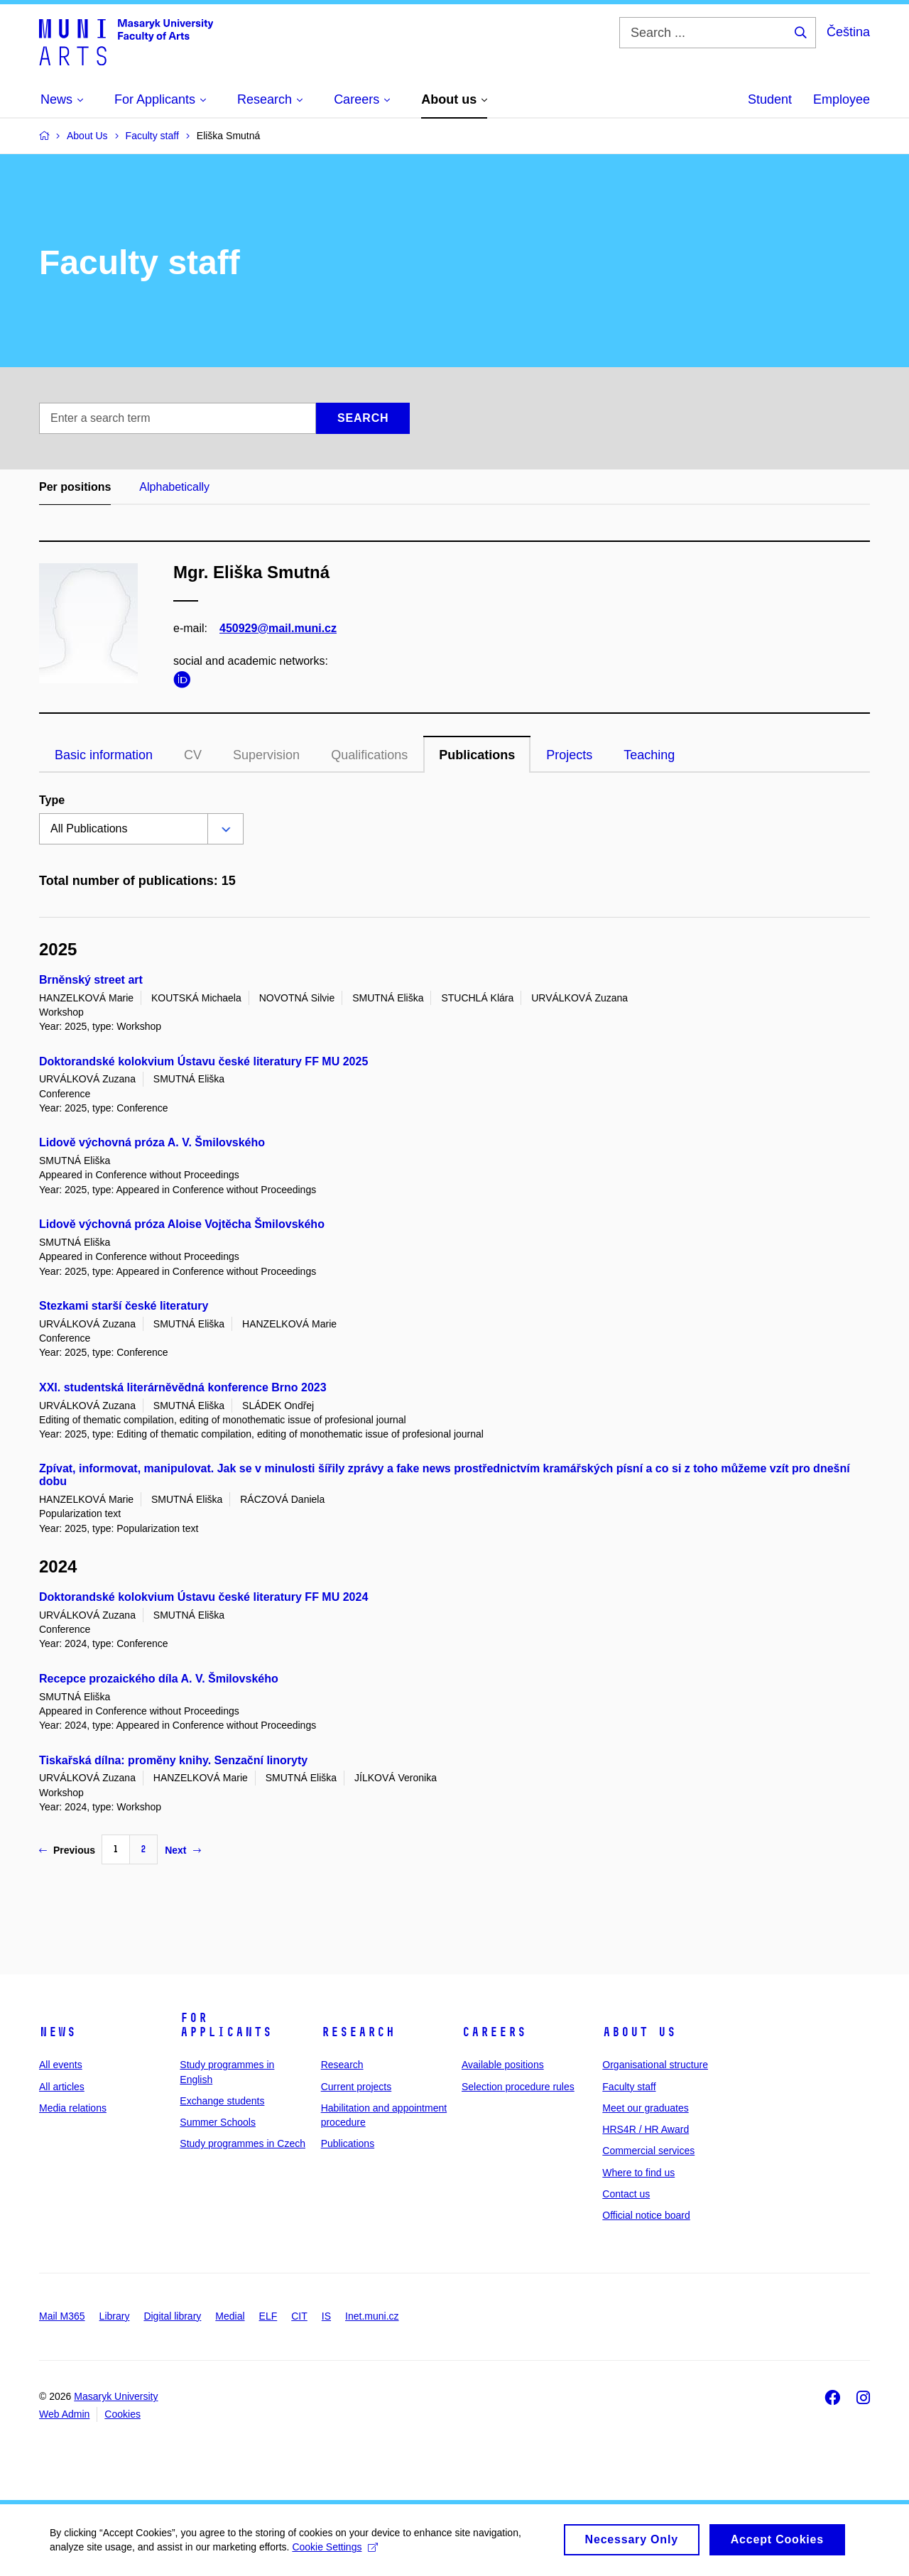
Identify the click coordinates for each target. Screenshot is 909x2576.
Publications (477, 755)
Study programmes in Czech (242, 2143)
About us (639, 2032)
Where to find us (638, 2172)
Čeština (848, 32)
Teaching (649, 755)
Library (114, 2316)
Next (182, 1850)
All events (60, 2064)
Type (52, 800)
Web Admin (64, 2414)
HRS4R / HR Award (645, 2129)
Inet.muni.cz (371, 2316)
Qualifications (369, 755)
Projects (569, 755)
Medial (229, 2316)
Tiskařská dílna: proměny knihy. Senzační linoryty (173, 1760)
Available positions (503, 2064)
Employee (841, 99)
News (57, 2032)
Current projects (356, 2086)
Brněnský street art (91, 980)
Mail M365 (62, 2316)
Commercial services (648, 2150)
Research (358, 2032)
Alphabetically (174, 487)
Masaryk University (116, 2396)
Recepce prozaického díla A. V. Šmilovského (158, 1679)
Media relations (73, 2108)
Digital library (172, 2316)
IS (326, 2316)
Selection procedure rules (518, 2086)
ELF (268, 2316)
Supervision (266, 755)
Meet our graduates (645, 2108)
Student (770, 99)
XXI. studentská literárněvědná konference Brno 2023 (183, 1387)
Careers (494, 2032)
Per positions (75, 487)
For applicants (226, 2025)
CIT (299, 2316)
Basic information (104, 755)
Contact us (626, 2194)
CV (193, 755)
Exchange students (222, 2101)
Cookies (122, 2414)
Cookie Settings (335, 2552)
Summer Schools (218, 2122)
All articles (62, 2086)
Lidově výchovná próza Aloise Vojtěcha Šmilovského (182, 1224)
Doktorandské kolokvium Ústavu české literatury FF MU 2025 (203, 1061)
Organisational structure (655, 2064)
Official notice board (646, 2215)
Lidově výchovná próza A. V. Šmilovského (152, 1142)
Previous (67, 1850)
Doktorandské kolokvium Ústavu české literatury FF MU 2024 (203, 1597)
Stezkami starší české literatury (123, 1306)
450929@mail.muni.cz (278, 628)
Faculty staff (628, 2086)
